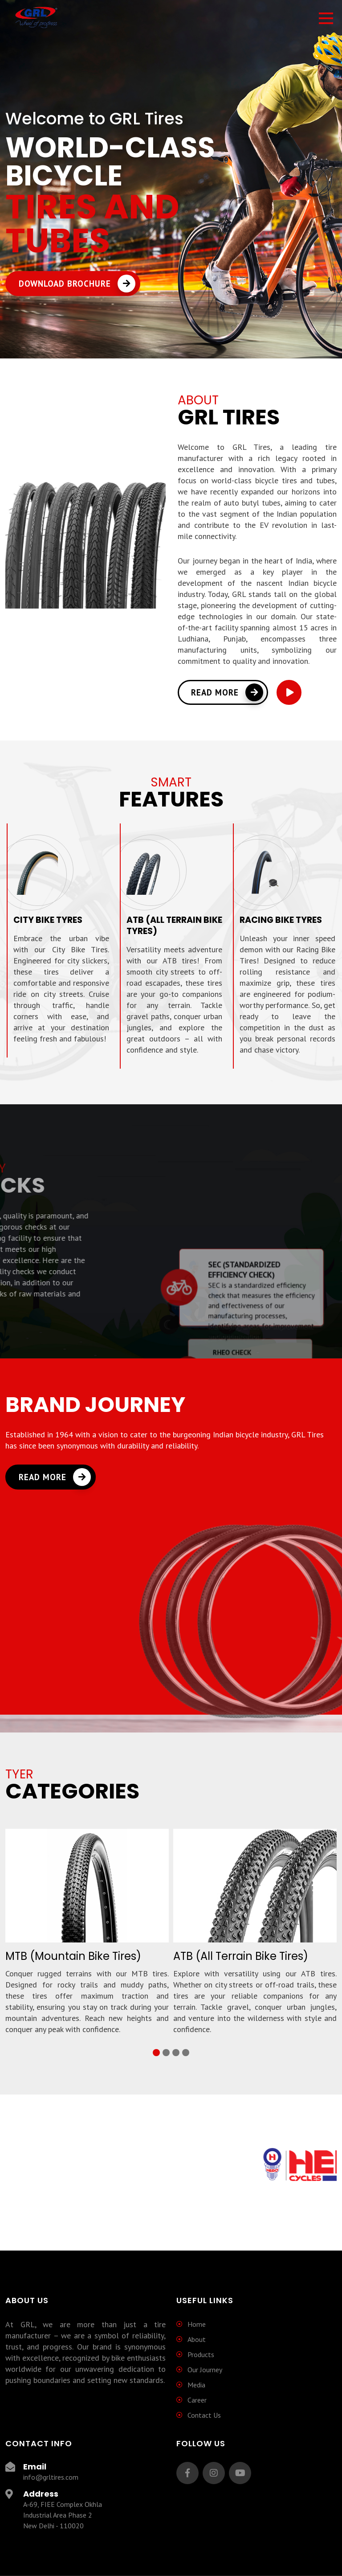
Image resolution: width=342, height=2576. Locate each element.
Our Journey (204, 2369)
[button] (156, 2052)
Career (197, 2399)
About (196, 2339)
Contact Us (204, 2415)
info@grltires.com (50, 2477)
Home (196, 2324)
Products (200, 2354)
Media (196, 2384)
